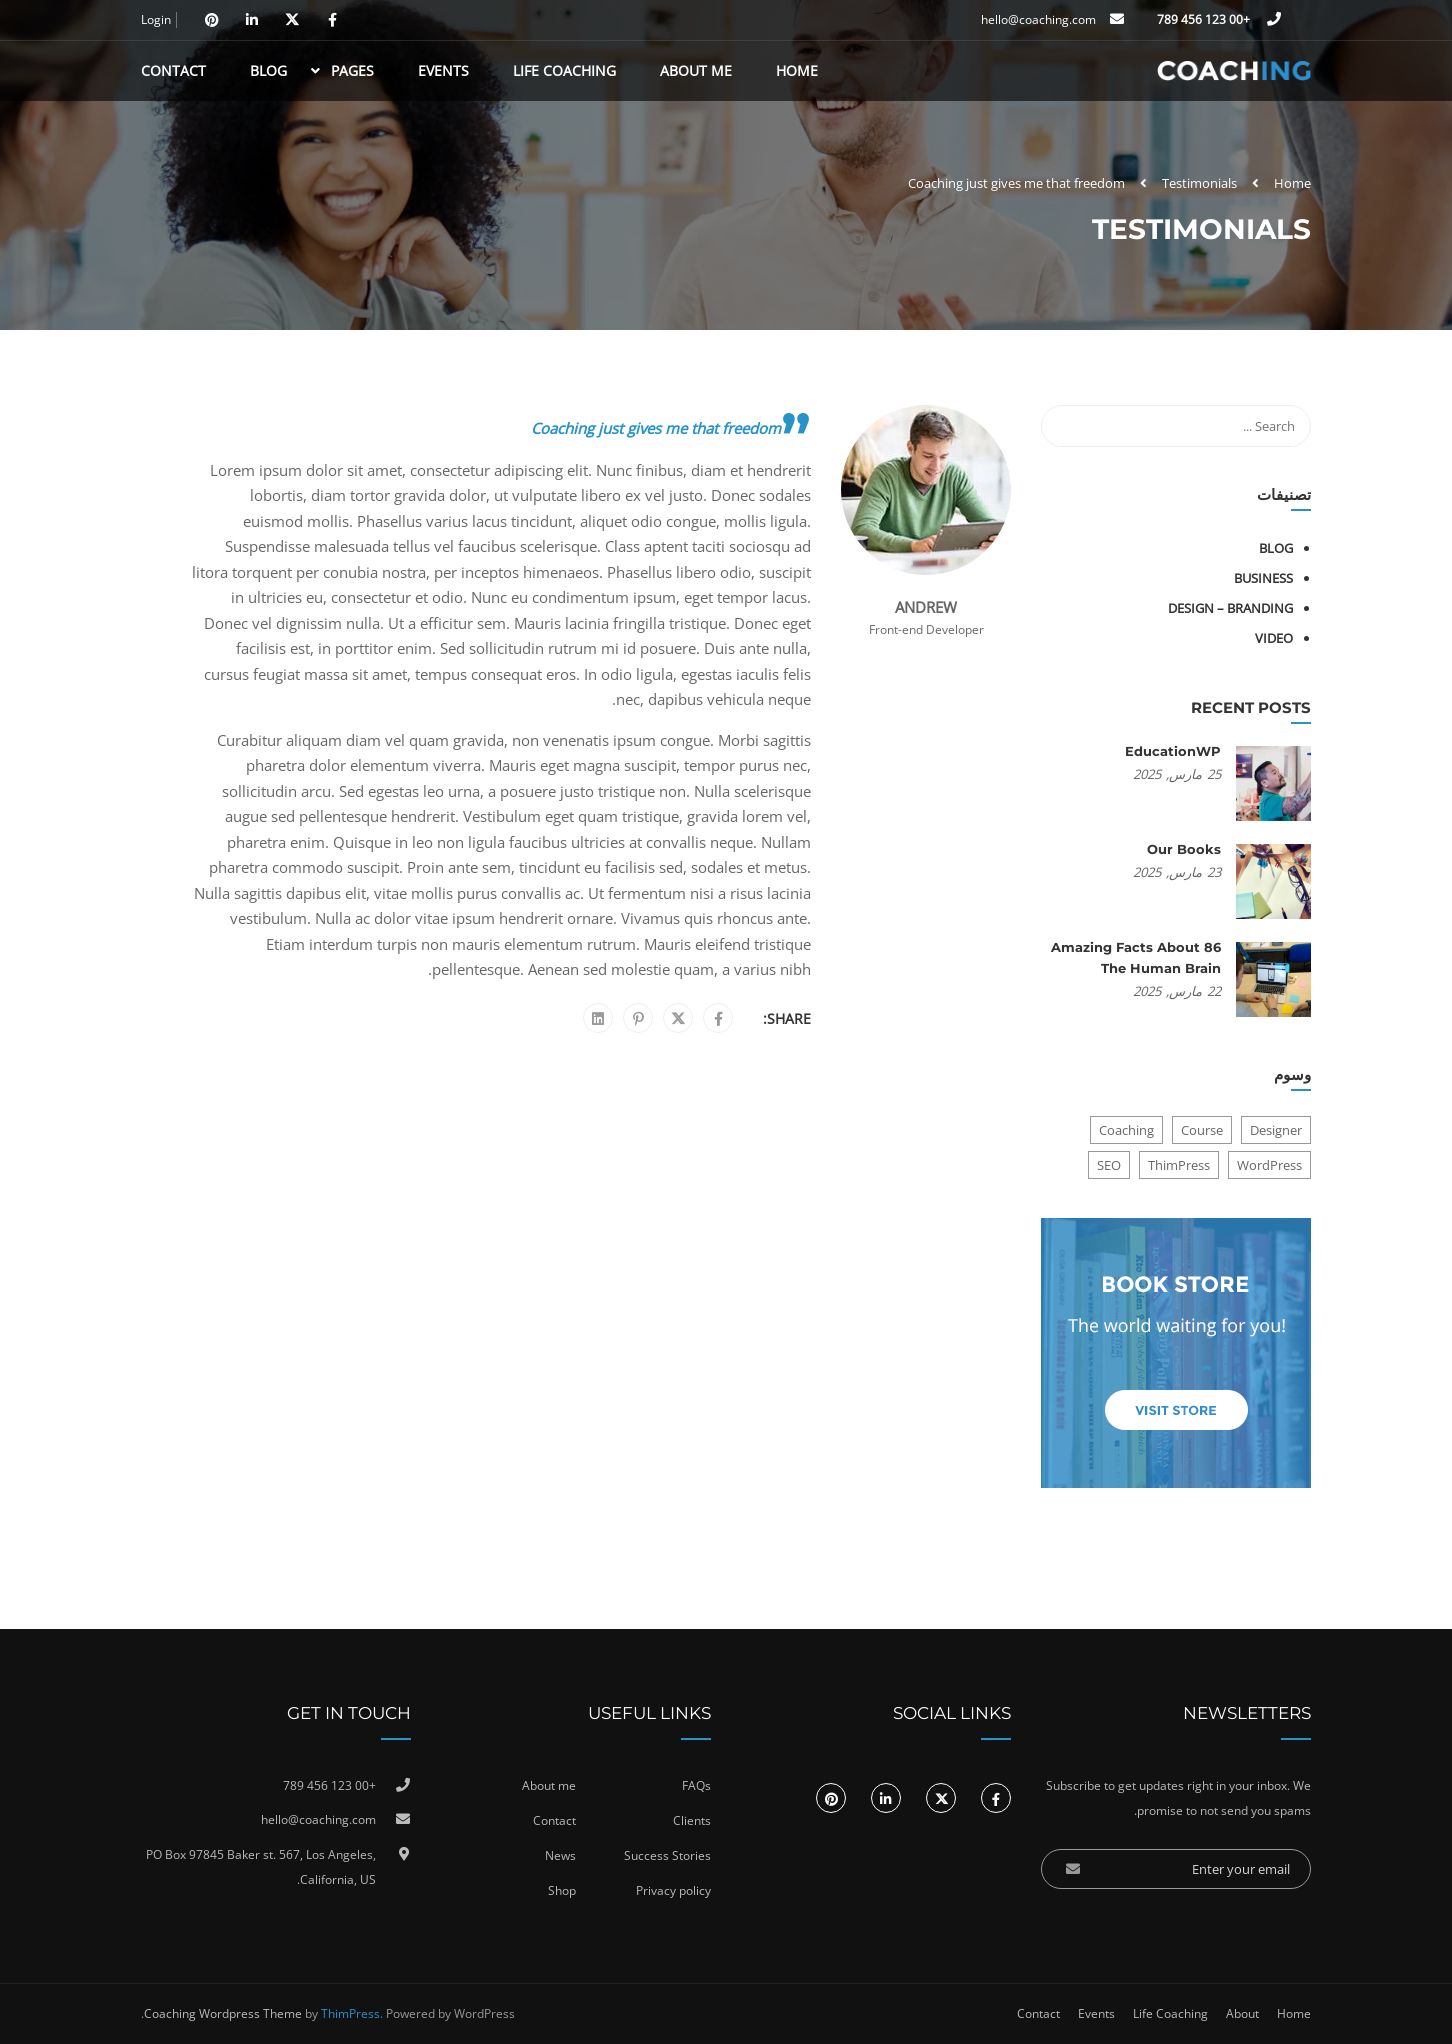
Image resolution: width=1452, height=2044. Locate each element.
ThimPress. (352, 2013)
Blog (268, 70)
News (560, 1855)
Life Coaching (564, 70)
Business (1263, 578)
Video (1274, 638)
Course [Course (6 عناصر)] (1202, 1130)
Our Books (1184, 849)
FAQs (696, 1785)
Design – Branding (1230, 608)
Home (797, 70)
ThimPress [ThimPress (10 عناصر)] (1179, 1165)
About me (549, 1785)
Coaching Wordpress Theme (223, 2013)
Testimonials (1199, 183)
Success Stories (667, 1855)
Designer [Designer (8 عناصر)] (1276, 1130)
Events (443, 70)
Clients (692, 1820)
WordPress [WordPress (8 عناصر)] (1269, 1165)
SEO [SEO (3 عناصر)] (1109, 1165)
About (1242, 2013)
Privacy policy (673, 1890)
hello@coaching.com (1038, 19)
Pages (352, 70)
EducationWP (1173, 751)
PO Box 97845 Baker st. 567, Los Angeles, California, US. (261, 1867)
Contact (173, 70)
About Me (696, 70)
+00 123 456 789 (1205, 19)
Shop (562, 1890)
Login (156, 20)
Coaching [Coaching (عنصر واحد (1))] (1126, 1130)
